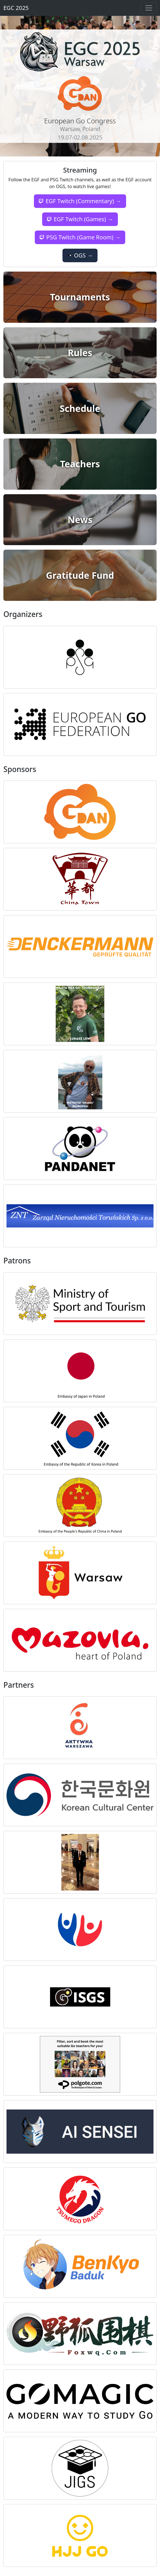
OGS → (80, 255)
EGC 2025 (16, 8)
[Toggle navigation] (149, 8)
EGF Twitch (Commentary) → (80, 201)
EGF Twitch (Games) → (80, 219)
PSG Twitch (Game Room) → (80, 237)
